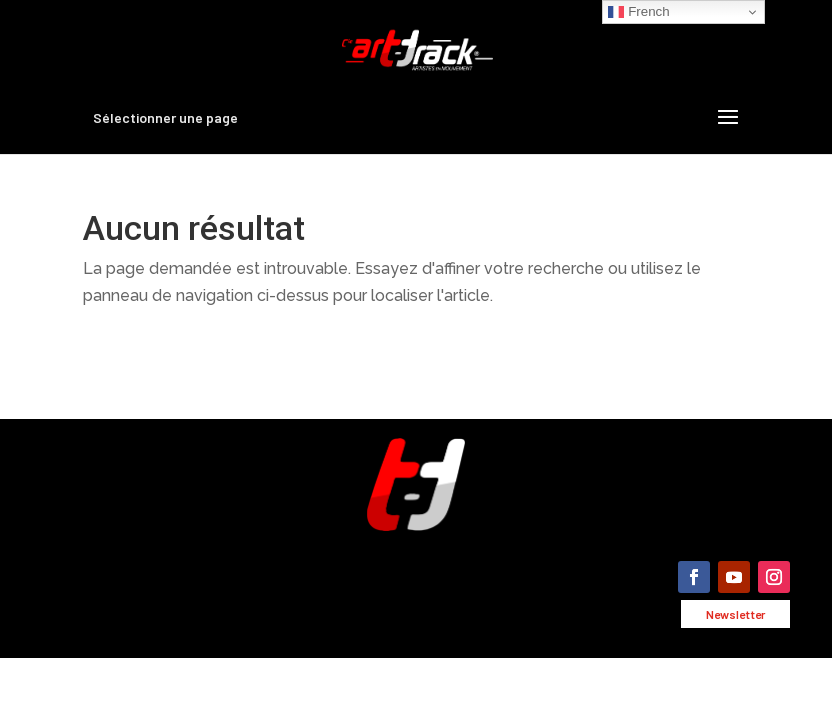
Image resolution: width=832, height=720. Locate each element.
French (638, 12)
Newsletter (735, 614)
